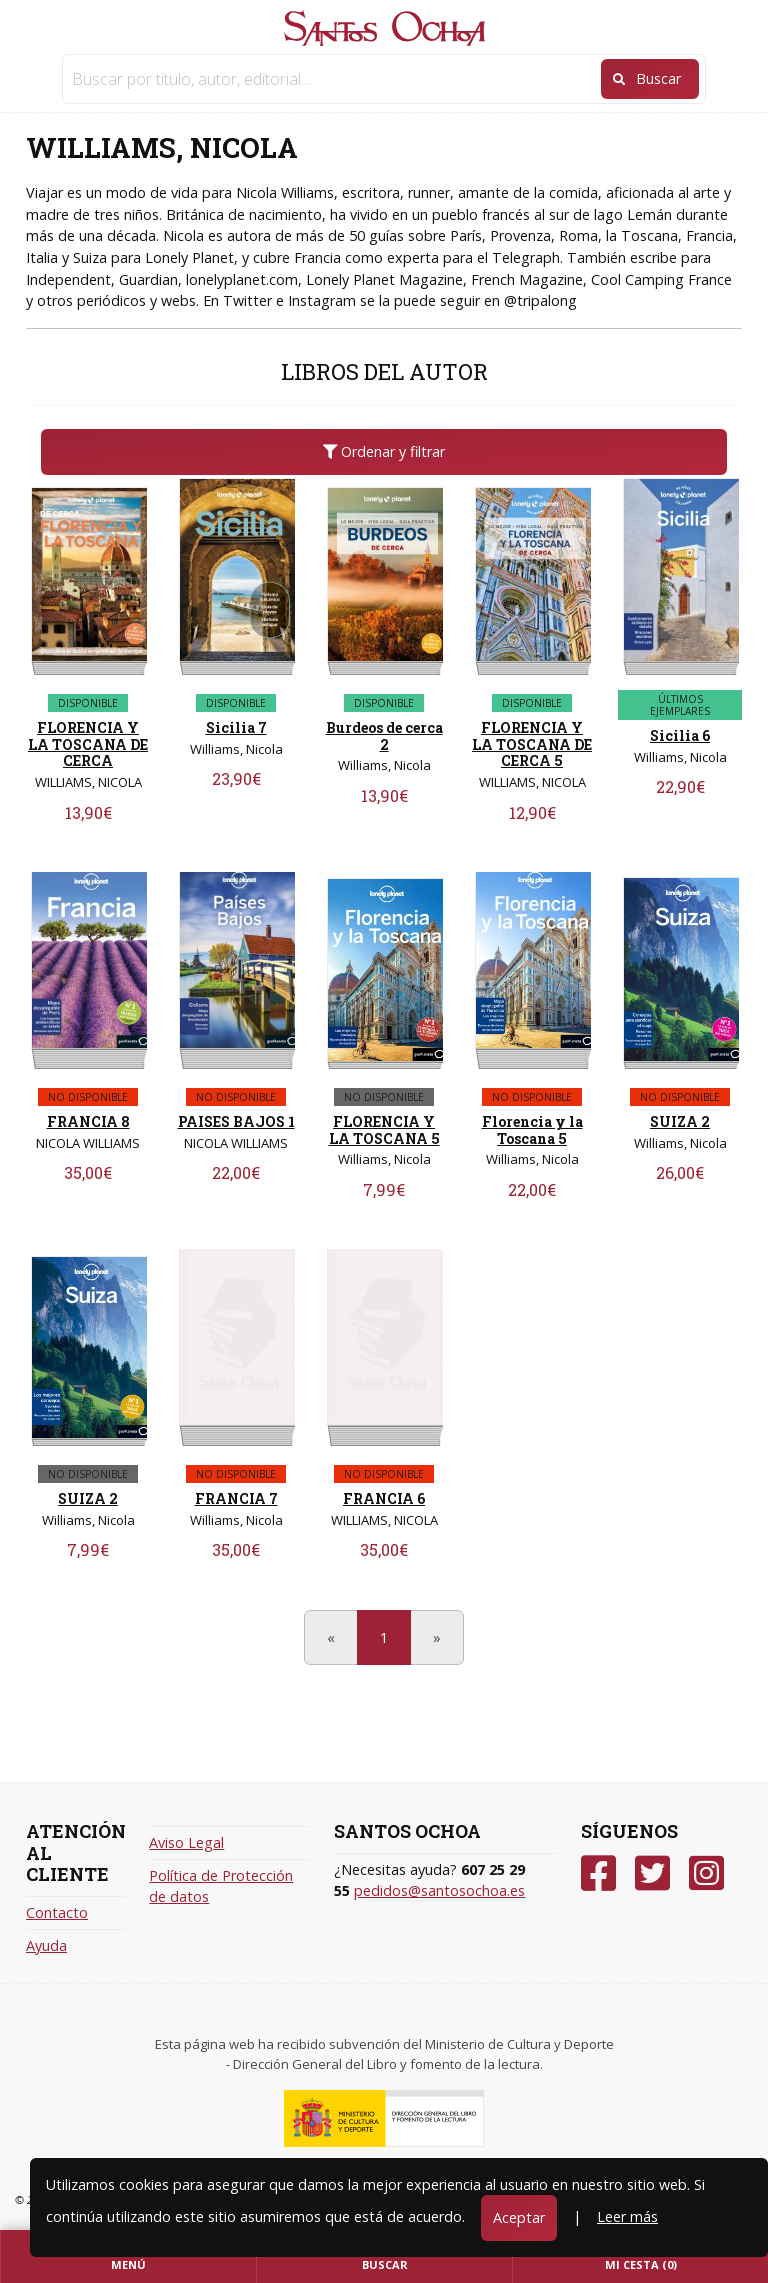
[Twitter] (652, 1873)
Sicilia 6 (680, 735)
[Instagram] (706, 1873)
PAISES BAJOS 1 (236, 1121)
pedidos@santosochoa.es (439, 1890)
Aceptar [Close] (519, 2217)
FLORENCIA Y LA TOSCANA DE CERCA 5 (532, 744)
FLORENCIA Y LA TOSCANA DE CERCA (88, 744)
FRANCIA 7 (236, 1498)
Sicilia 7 (236, 727)
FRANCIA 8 (88, 1121)
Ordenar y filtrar (384, 451)
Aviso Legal (186, 1842)
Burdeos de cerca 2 (384, 736)
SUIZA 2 (680, 1121)
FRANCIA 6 (384, 1498)
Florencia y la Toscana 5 (532, 1130)
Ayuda (46, 1945)
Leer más (627, 2216)
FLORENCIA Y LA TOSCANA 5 (384, 1130)
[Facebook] (598, 1873)
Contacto (57, 1912)
